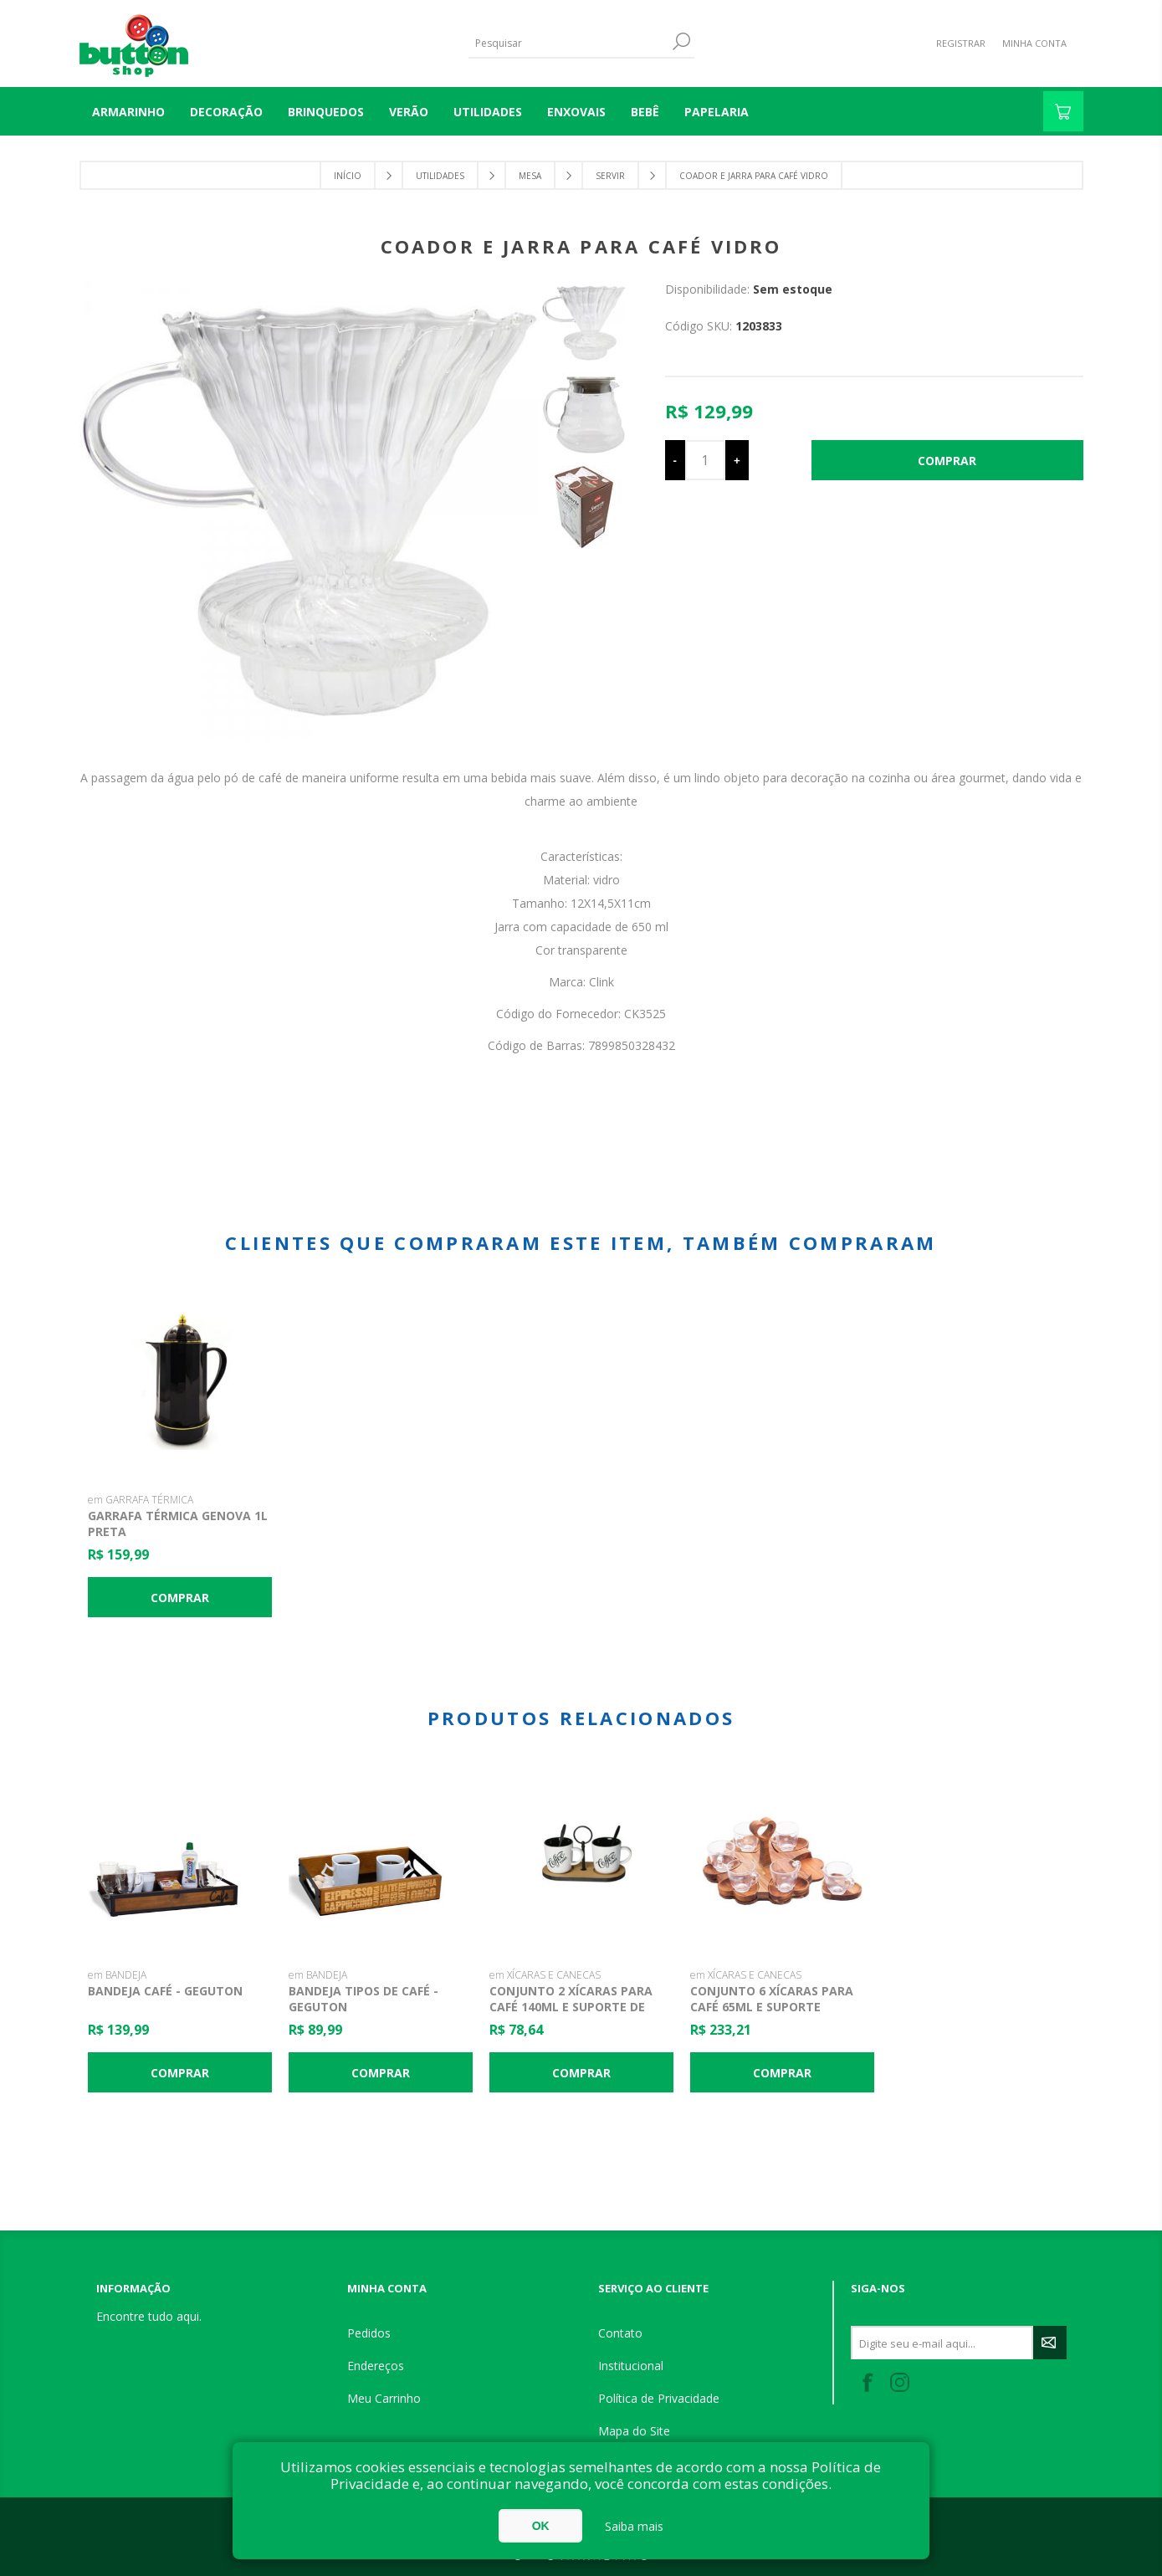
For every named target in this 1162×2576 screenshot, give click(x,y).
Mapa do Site (634, 2431)
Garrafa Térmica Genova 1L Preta (178, 1523)
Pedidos (369, 2333)
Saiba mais (634, 2526)
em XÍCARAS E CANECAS (545, 1975)
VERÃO (408, 112)
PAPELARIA (716, 112)
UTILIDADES (487, 112)
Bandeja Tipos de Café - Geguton (363, 1999)
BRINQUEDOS (326, 112)
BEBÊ (645, 112)
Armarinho (128, 112)
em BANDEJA (117, 1975)
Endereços (375, 2366)
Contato (620, 2333)
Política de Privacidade (658, 2398)
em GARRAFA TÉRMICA (140, 1500)
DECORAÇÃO (226, 112)
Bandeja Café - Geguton (165, 1991)
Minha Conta (1034, 43)
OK (541, 2525)
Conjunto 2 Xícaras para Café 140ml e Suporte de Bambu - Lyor (571, 2007)
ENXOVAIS (576, 112)
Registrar (960, 43)
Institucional (630, 2366)
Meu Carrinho (384, 2398)
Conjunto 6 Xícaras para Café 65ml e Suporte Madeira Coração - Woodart (771, 2014)
